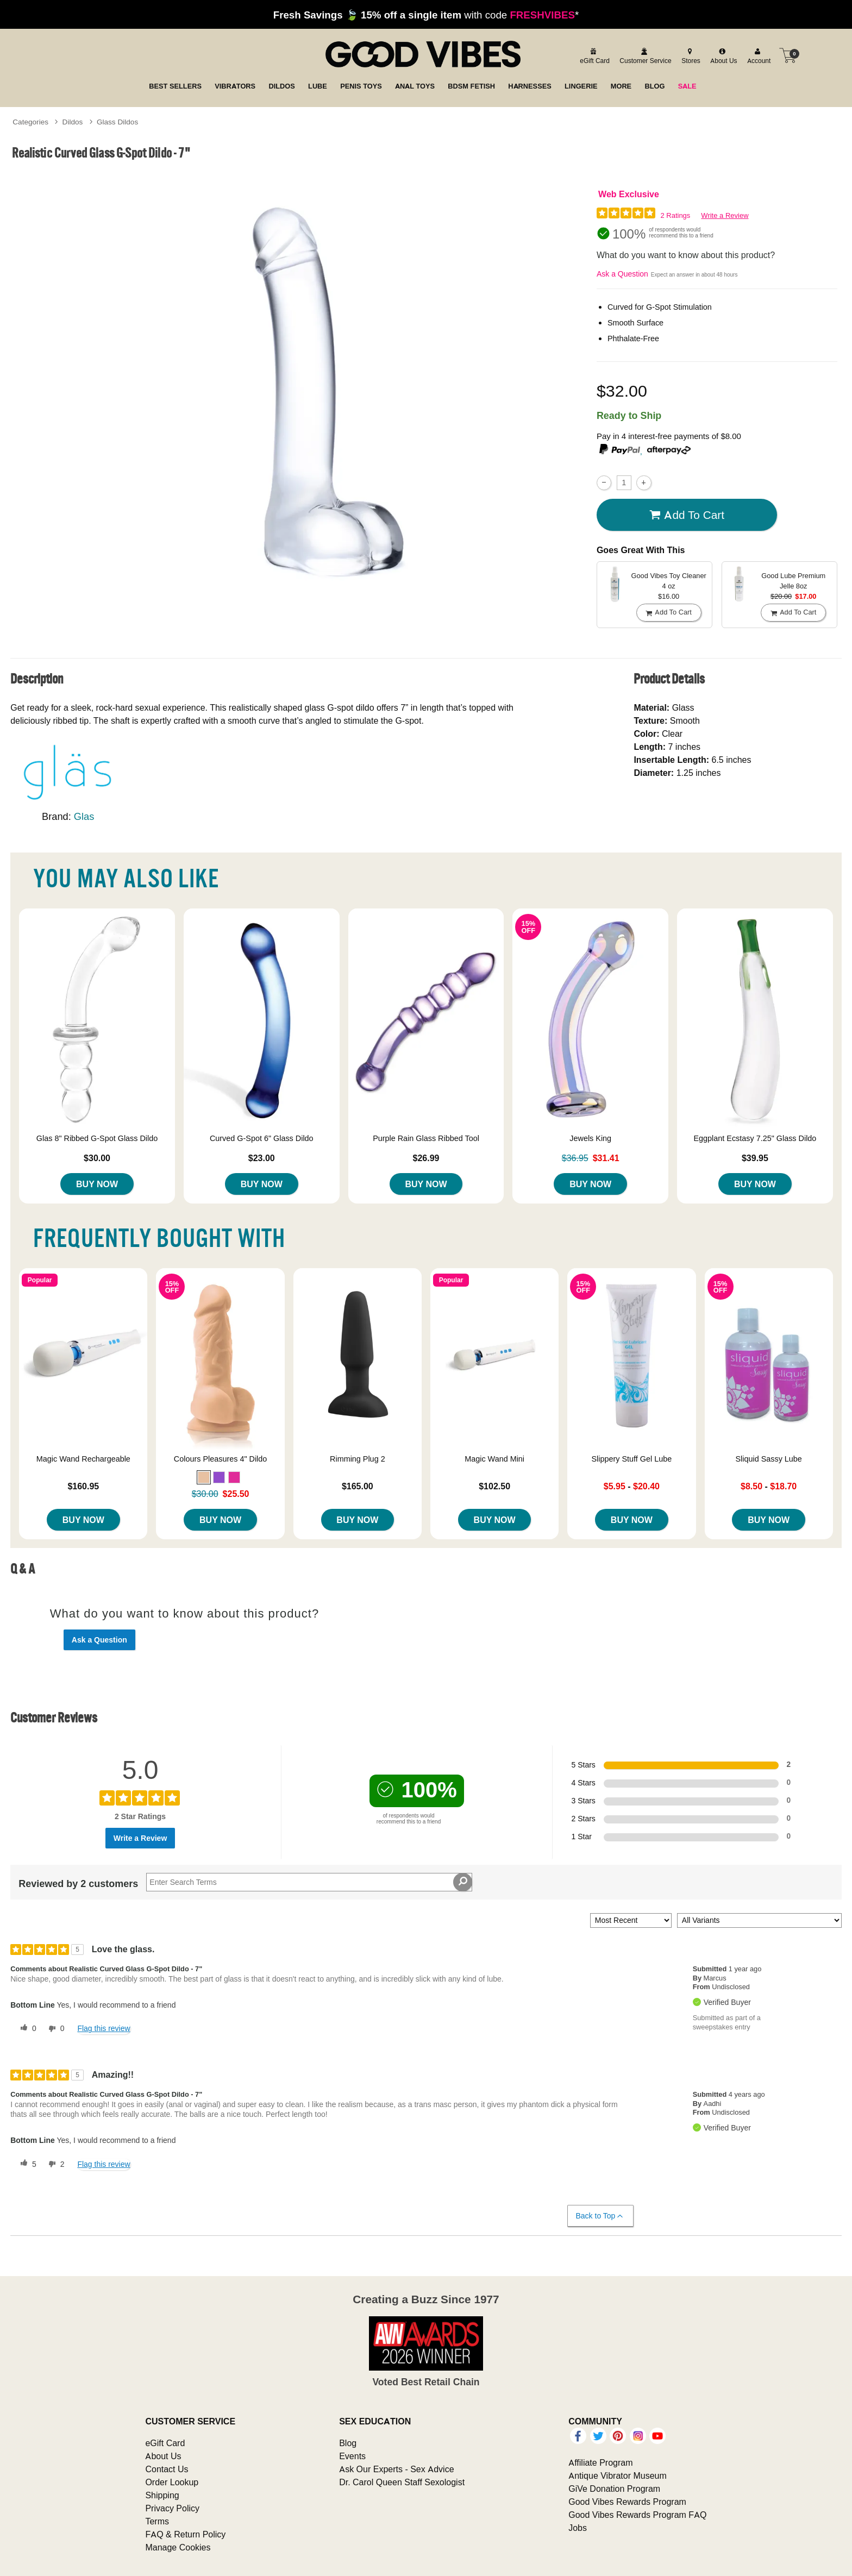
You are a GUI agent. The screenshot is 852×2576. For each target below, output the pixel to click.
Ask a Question (622, 273)
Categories (30, 122)
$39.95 (755, 1157)
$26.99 (426, 1157)
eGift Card (165, 2442)
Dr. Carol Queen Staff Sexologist (402, 2482)
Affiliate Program (600, 2462)
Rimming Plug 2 (357, 1459)
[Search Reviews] (309, 1882)
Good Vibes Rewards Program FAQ (637, 2514)
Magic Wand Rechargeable (83, 1459)
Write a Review (724, 215)
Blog (347, 2442)
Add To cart (686, 515)
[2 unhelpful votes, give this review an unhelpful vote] (54, 2164)
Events (352, 2455)
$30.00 (97, 1157)
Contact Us (166, 2469)
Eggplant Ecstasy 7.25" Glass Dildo (754, 1138)
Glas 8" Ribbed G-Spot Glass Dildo (97, 1138)
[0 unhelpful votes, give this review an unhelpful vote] (54, 2029)
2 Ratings (675, 215)
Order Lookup (171, 2482)
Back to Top (600, 2216)
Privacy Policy (172, 2508)
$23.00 (261, 1157)
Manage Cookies (177, 2547)
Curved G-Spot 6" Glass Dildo (262, 1138)
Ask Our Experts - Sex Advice (396, 2469)
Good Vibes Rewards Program (627, 2501)
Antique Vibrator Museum (617, 2475)
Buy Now (97, 1184)
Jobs (577, 2527)
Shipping (162, 2495)
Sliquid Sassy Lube (768, 1459)
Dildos (72, 122)
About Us (163, 2455)
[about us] (722, 55)
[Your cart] (788, 55)
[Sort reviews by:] (631, 1920)
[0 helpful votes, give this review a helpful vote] (26, 2029)
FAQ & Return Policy (185, 2534)
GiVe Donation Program (614, 2488)
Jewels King (590, 1138)
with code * (426, 14)
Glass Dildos (117, 122)
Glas (84, 816)
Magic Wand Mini (494, 1459)
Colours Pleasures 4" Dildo (220, 1459)
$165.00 (357, 1486)
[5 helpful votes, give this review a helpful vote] (26, 2164)
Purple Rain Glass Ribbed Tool (426, 1138)
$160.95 (83, 1486)
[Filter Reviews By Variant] (759, 1920)
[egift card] (593, 55)
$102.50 (494, 1486)
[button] (204, 1477)
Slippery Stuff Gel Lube (632, 1459)
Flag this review (103, 2028)
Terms (157, 2521)
